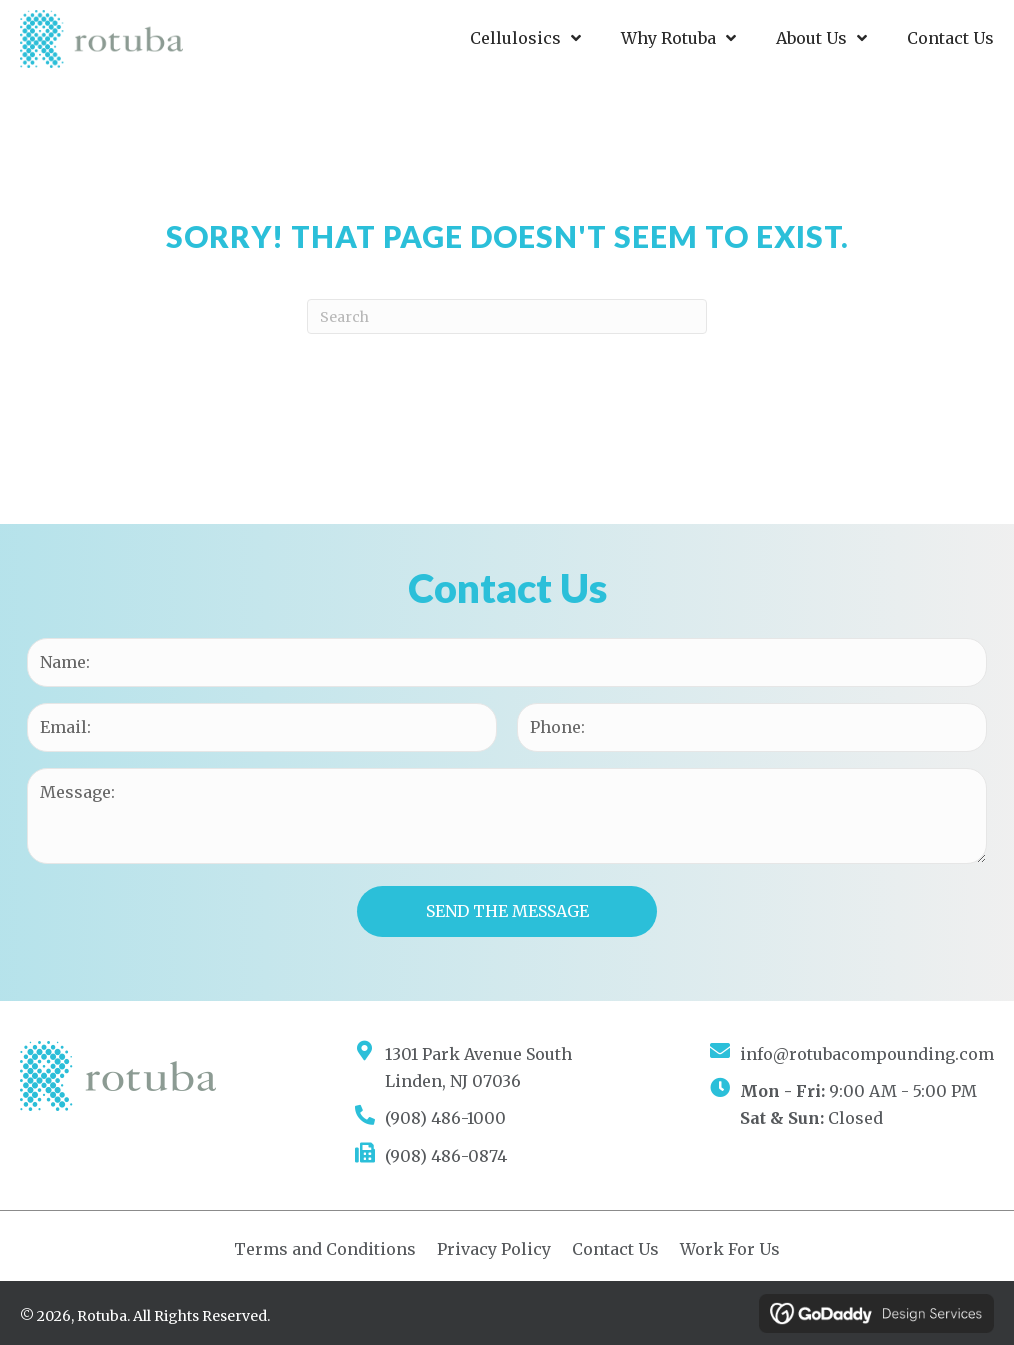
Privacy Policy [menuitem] (494, 1249)
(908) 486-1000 (445, 1118)
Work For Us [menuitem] (730, 1249)
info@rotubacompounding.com (867, 1054)
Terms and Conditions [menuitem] (325, 1249)
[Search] (507, 316)
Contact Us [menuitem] (615, 1249)
